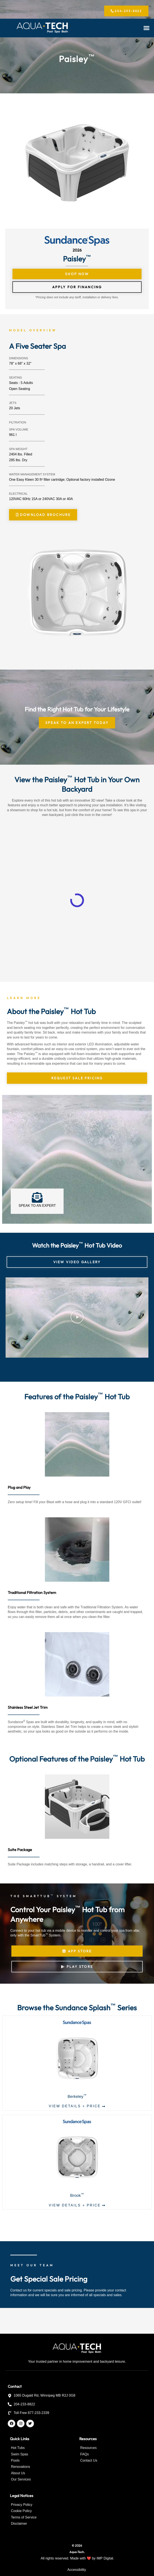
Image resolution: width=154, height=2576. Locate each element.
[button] (146, 28)
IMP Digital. (105, 2558)
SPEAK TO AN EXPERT (37, 1212)
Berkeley (76, 2096)
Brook (77, 2195)
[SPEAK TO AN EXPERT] (37, 1204)
